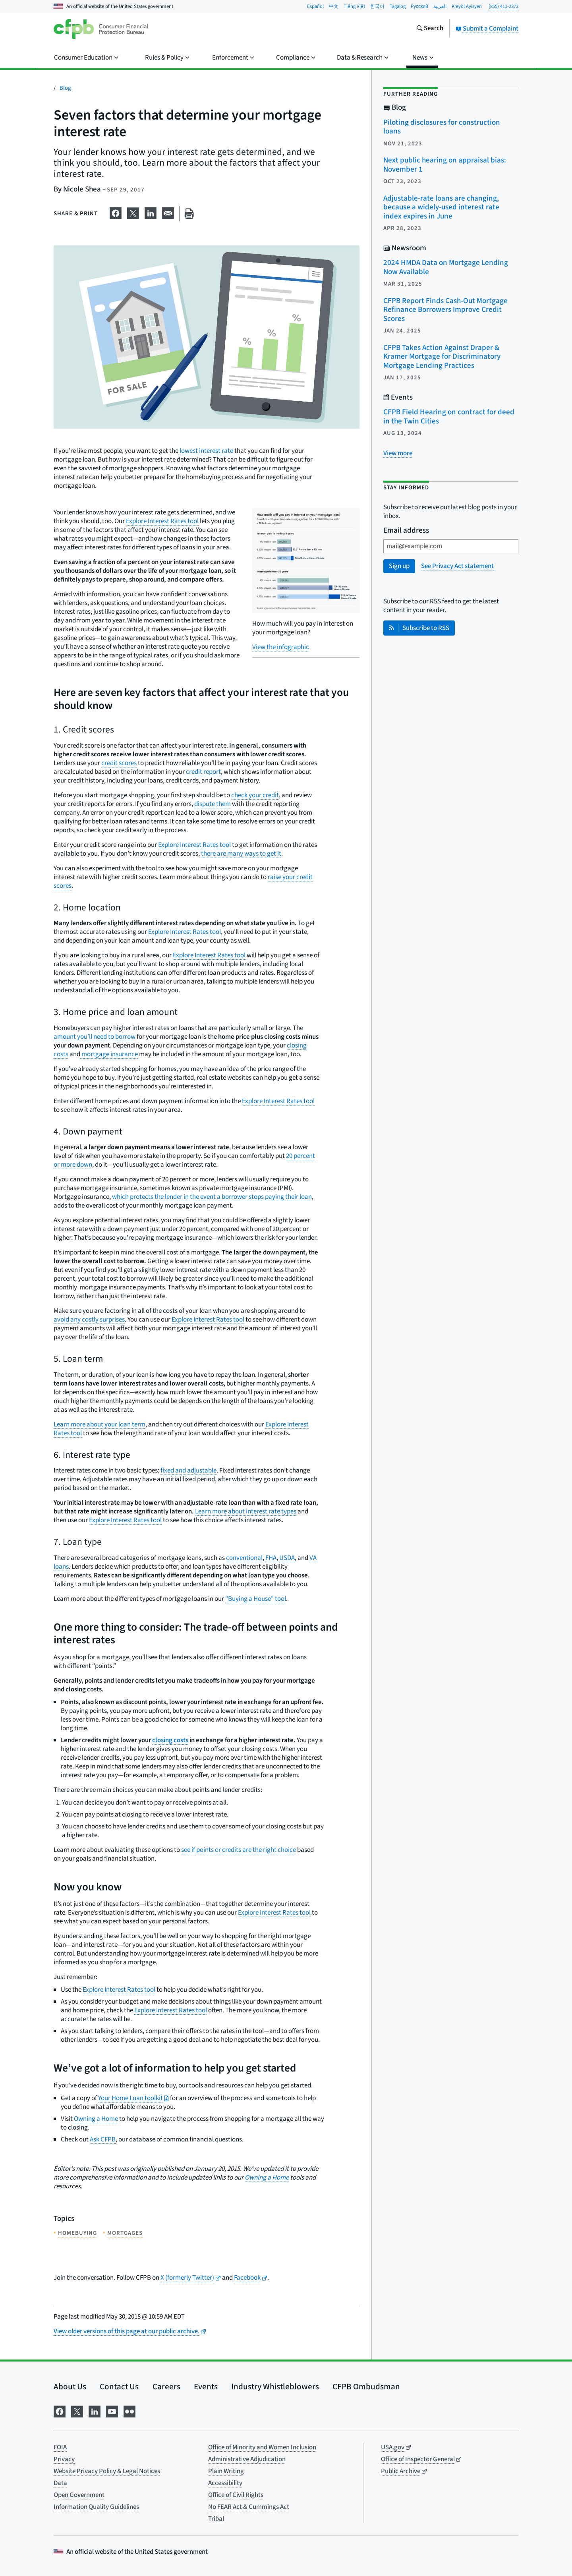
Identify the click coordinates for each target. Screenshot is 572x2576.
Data (60, 2483)
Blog (65, 88)
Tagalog (398, 6)
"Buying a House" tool (255, 1599)
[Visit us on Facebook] (60, 2410)
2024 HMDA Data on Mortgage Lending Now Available (445, 267)
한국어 (377, 6)
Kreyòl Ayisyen (467, 6)
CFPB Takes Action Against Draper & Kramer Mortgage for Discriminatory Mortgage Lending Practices (441, 356)
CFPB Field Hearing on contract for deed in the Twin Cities (448, 417)
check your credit (255, 795)
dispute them (212, 804)
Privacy (64, 2459)
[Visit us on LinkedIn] (94, 2410)
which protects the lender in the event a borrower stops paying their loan (212, 1197)
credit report (203, 772)
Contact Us (119, 2386)
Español (315, 6)
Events (206, 2386)
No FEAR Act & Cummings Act (248, 2507)
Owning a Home (96, 2119)
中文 (333, 6)
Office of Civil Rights (235, 2495)
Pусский (419, 6)
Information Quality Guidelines (96, 2507)
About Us (70, 2386)
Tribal (216, 2519)
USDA (287, 1558)
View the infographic (280, 647)
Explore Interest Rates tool (162, 521)
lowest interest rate (206, 451)
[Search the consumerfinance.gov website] (429, 29)
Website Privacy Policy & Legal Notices (107, 2471)
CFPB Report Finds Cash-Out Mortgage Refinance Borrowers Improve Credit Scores (445, 310)
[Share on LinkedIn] (151, 212)
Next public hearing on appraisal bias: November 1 (444, 165)
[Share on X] (133, 212)
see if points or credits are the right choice (238, 1850)
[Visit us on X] (77, 2410)
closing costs (170, 1740)
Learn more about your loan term (99, 1424)
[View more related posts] (397, 453)
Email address (406, 530)
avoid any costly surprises (89, 1319)
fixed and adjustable (188, 1470)
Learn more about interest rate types (245, 1511)
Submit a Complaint (487, 28)
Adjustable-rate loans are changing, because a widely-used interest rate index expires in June (441, 207)
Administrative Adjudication (247, 2459)
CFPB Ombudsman (366, 2386)
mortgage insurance (109, 1054)
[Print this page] (189, 214)
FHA (270, 1558)
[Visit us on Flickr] (129, 2410)
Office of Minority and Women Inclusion (262, 2447)
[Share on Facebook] (116, 212)
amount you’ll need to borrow (94, 1037)
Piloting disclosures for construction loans (441, 127)
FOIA (60, 2447)
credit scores (119, 763)
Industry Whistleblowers (275, 2386)
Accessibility (225, 2483)
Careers (166, 2386)
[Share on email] (168, 212)
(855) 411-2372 (503, 6)
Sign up (399, 566)
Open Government (79, 2495)
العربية (439, 6)
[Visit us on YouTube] (112, 2410)
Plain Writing (226, 2471)
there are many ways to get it (241, 853)
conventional (244, 1558)
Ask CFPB (103, 2139)
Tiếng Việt (354, 6)
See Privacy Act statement (457, 566)
